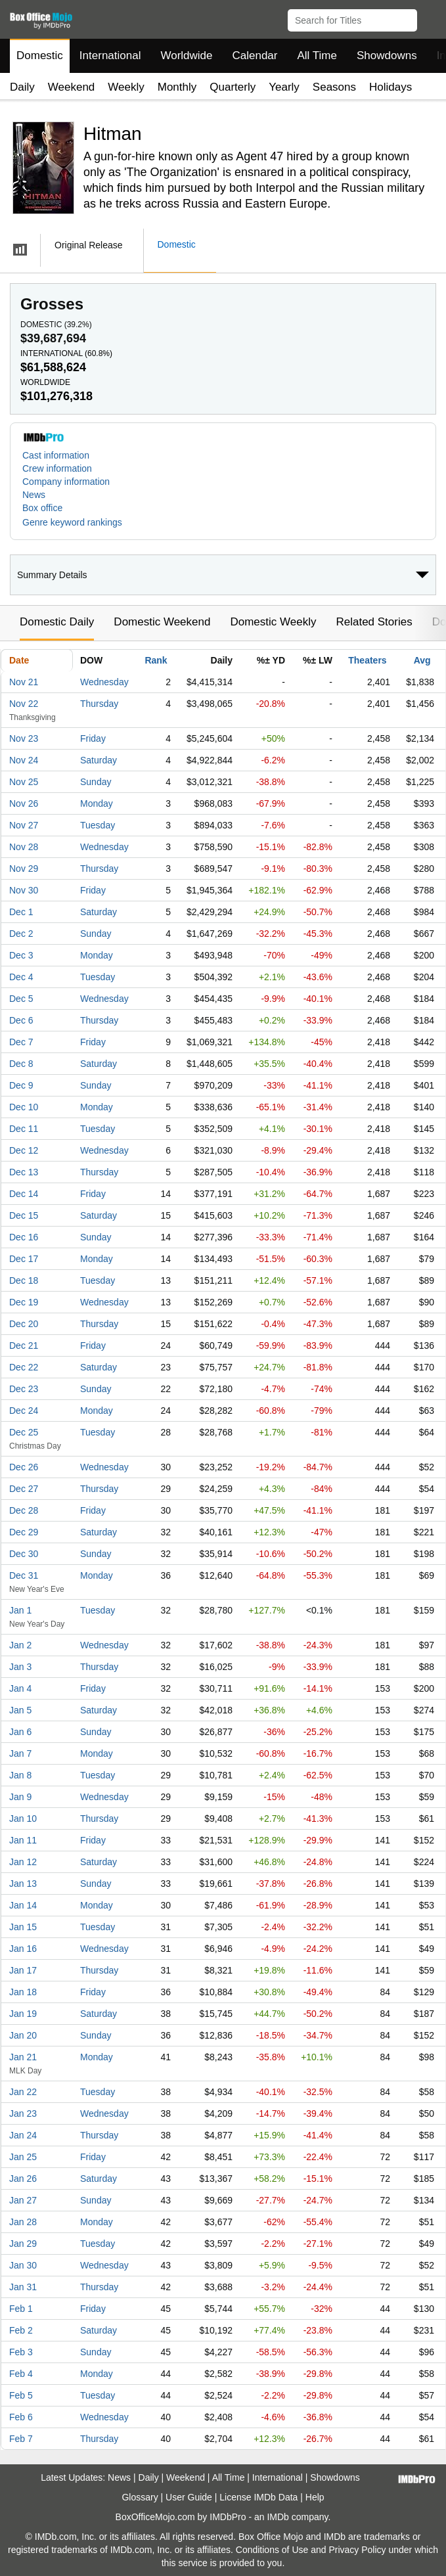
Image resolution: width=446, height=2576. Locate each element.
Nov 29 (23, 868)
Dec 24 (23, 1410)
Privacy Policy (357, 2549)
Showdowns (387, 55)
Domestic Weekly (273, 622)
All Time (317, 55)
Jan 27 (23, 2200)
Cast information (55, 455)
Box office (42, 508)
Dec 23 (23, 1389)
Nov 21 (23, 682)
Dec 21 (23, 1345)
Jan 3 (20, 1666)
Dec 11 (23, 1128)
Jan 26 (23, 2178)
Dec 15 (23, 1215)
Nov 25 (23, 782)
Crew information (57, 468)
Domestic (39, 55)
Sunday (95, 782)
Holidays (390, 87)
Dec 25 (23, 1432)
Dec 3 (21, 955)
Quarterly (233, 87)
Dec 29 (23, 1532)
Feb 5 (21, 2395)
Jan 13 (23, 1883)
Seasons (334, 87)
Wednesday (104, 682)
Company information (66, 481)
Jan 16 (23, 1948)
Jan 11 (23, 1840)
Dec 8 (21, 1063)
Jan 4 (20, 1688)
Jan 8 (20, 1775)
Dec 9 (21, 1085)
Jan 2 (20, 1645)
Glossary (140, 2497)
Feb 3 (21, 2352)
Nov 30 (23, 890)
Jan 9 (20, 1797)
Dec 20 (23, 1324)
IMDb (277, 2517)
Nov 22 (23, 703)
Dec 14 (23, 1193)
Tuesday (97, 825)
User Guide (189, 2497)
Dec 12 (23, 1150)
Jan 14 (23, 1905)
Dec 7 (21, 1042)
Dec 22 (23, 1367)
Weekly (126, 87)
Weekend (71, 87)
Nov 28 (23, 847)
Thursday (99, 703)
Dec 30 (23, 1553)
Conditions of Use (272, 2549)
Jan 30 (23, 2265)
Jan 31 (23, 2287)
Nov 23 (23, 738)
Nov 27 (23, 825)
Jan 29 (23, 2243)
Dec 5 (21, 998)
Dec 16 (23, 1237)
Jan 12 (23, 1862)
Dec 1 (21, 912)
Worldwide (186, 55)
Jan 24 (23, 2135)
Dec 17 (23, 1259)
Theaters (367, 660)
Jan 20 (23, 2035)
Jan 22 (23, 2092)
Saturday (98, 760)
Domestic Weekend (162, 622)
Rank (156, 660)
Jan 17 (23, 1970)
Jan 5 (20, 1710)
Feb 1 (21, 2308)
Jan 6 (20, 1732)
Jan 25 (23, 2157)
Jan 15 (23, 1927)
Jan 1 (20, 1610)
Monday (96, 803)
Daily (22, 87)
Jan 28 (23, 2222)
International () (66, 353)
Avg (422, 660)
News (33, 494)
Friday (93, 738)
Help (314, 2497)
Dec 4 (21, 977)
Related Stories (374, 622)
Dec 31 (23, 1575)
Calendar (255, 55)
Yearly (284, 87)
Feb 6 (21, 2417)
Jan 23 (23, 2113)
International (110, 55)
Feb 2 (21, 2330)
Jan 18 (23, 1992)
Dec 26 (23, 1467)
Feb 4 (21, 2373)
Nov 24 (23, 760)
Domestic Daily (57, 622)
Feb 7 (21, 2438)
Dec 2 (21, 933)
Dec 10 (23, 1107)
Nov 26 (23, 803)
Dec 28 (23, 1510)
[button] (430, 17)
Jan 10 (23, 1818)
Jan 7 (20, 1753)
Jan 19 (23, 2013)
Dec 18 (23, 1280)
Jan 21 (23, 2057)
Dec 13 (23, 1172)
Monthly (177, 87)
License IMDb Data (258, 2497)
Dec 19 (23, 1302)
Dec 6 (21, 1020)
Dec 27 (23, 1488)
